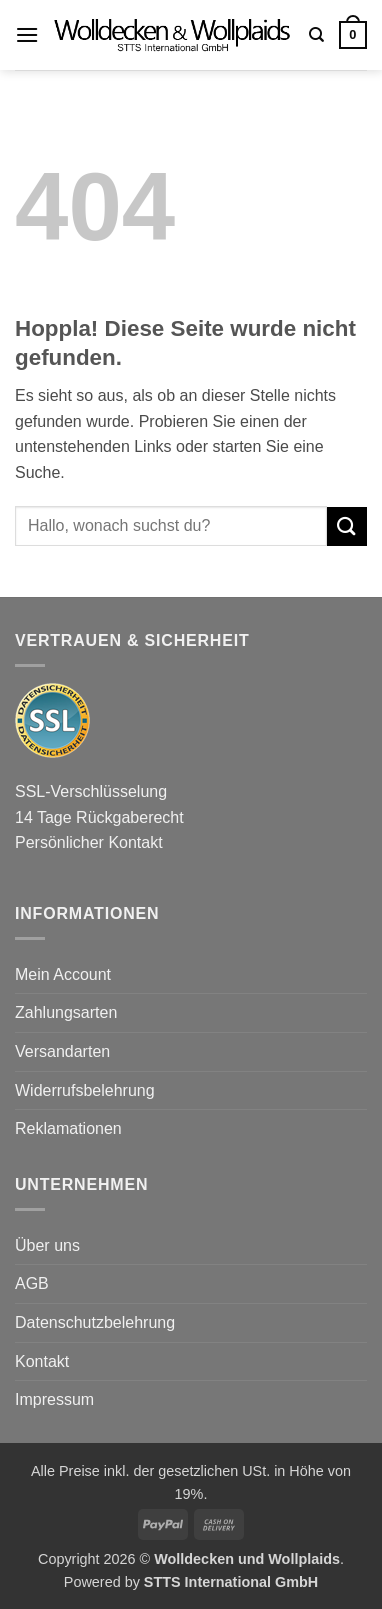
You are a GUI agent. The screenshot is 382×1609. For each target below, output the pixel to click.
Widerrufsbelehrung (85, 1090)
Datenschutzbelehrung (95, 1322)
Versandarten (62, 1051)
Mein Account (63, 974)
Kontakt (42, 1361)
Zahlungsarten (66, 1012)
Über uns (47, 1245)
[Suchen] (316, 35)
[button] (27, 34)
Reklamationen (68, 1128)
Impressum (54, 1399)
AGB (32, 1283)
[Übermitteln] (347, 526)
